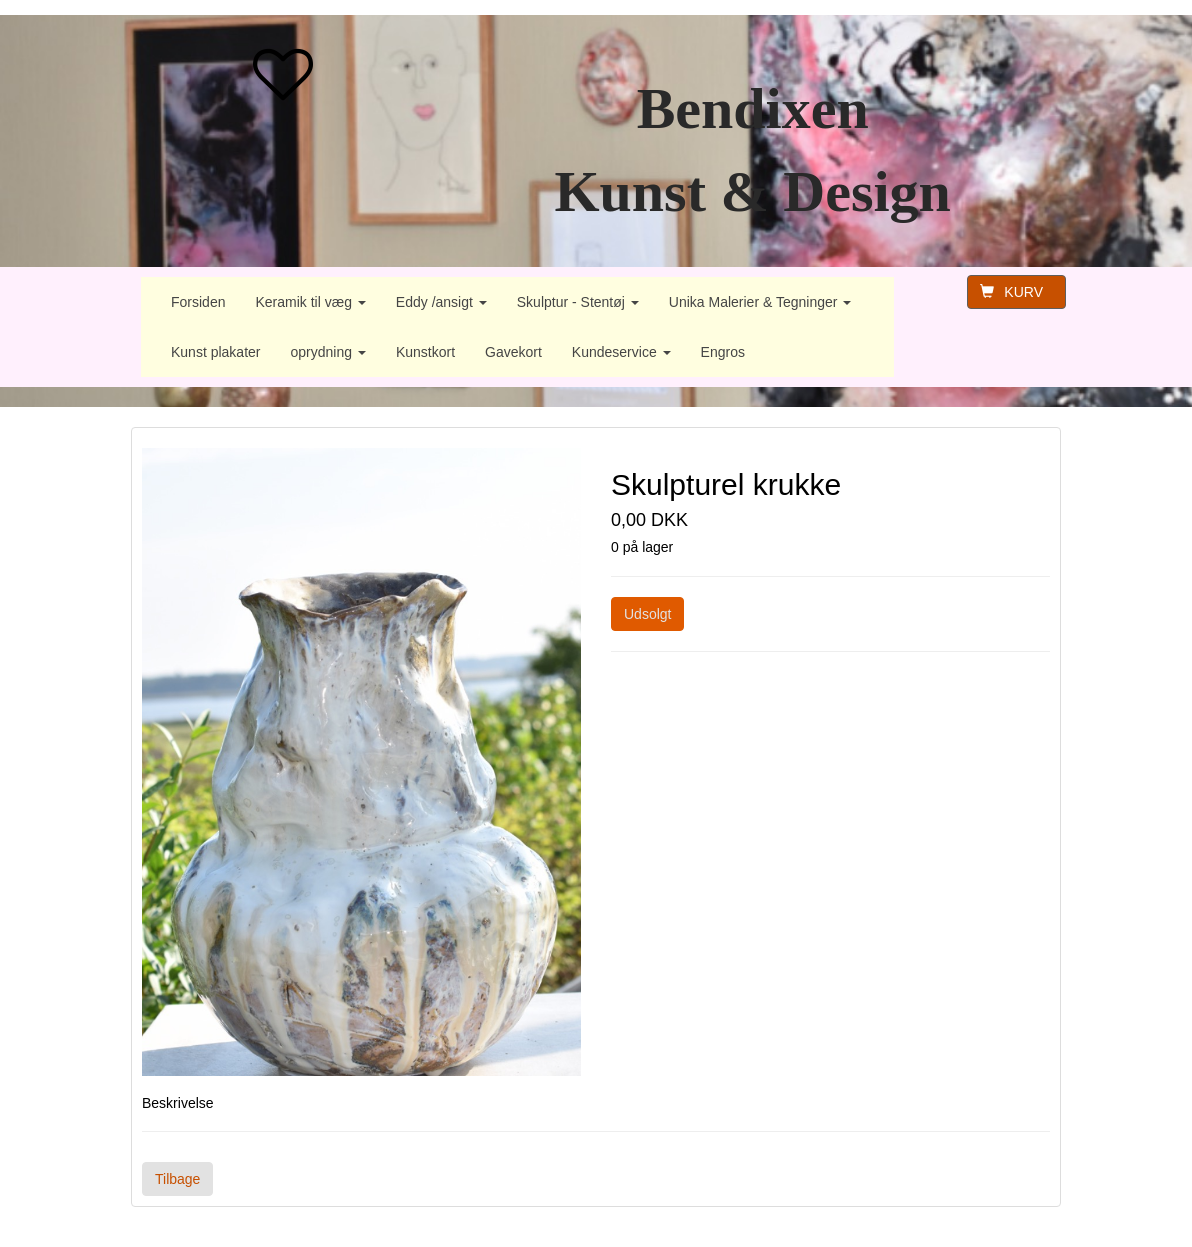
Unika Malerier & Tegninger (760, 302)
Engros (723, 352)
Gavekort (513, 352)
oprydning (328, 352)
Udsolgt (647, 614)
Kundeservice (621, 352)
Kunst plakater (216, 352)
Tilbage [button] (177, 1179)
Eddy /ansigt (441, 302)
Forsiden (198, 302)
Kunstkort (425, 352)
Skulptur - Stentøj (578, 302)
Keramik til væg (310, 302)
